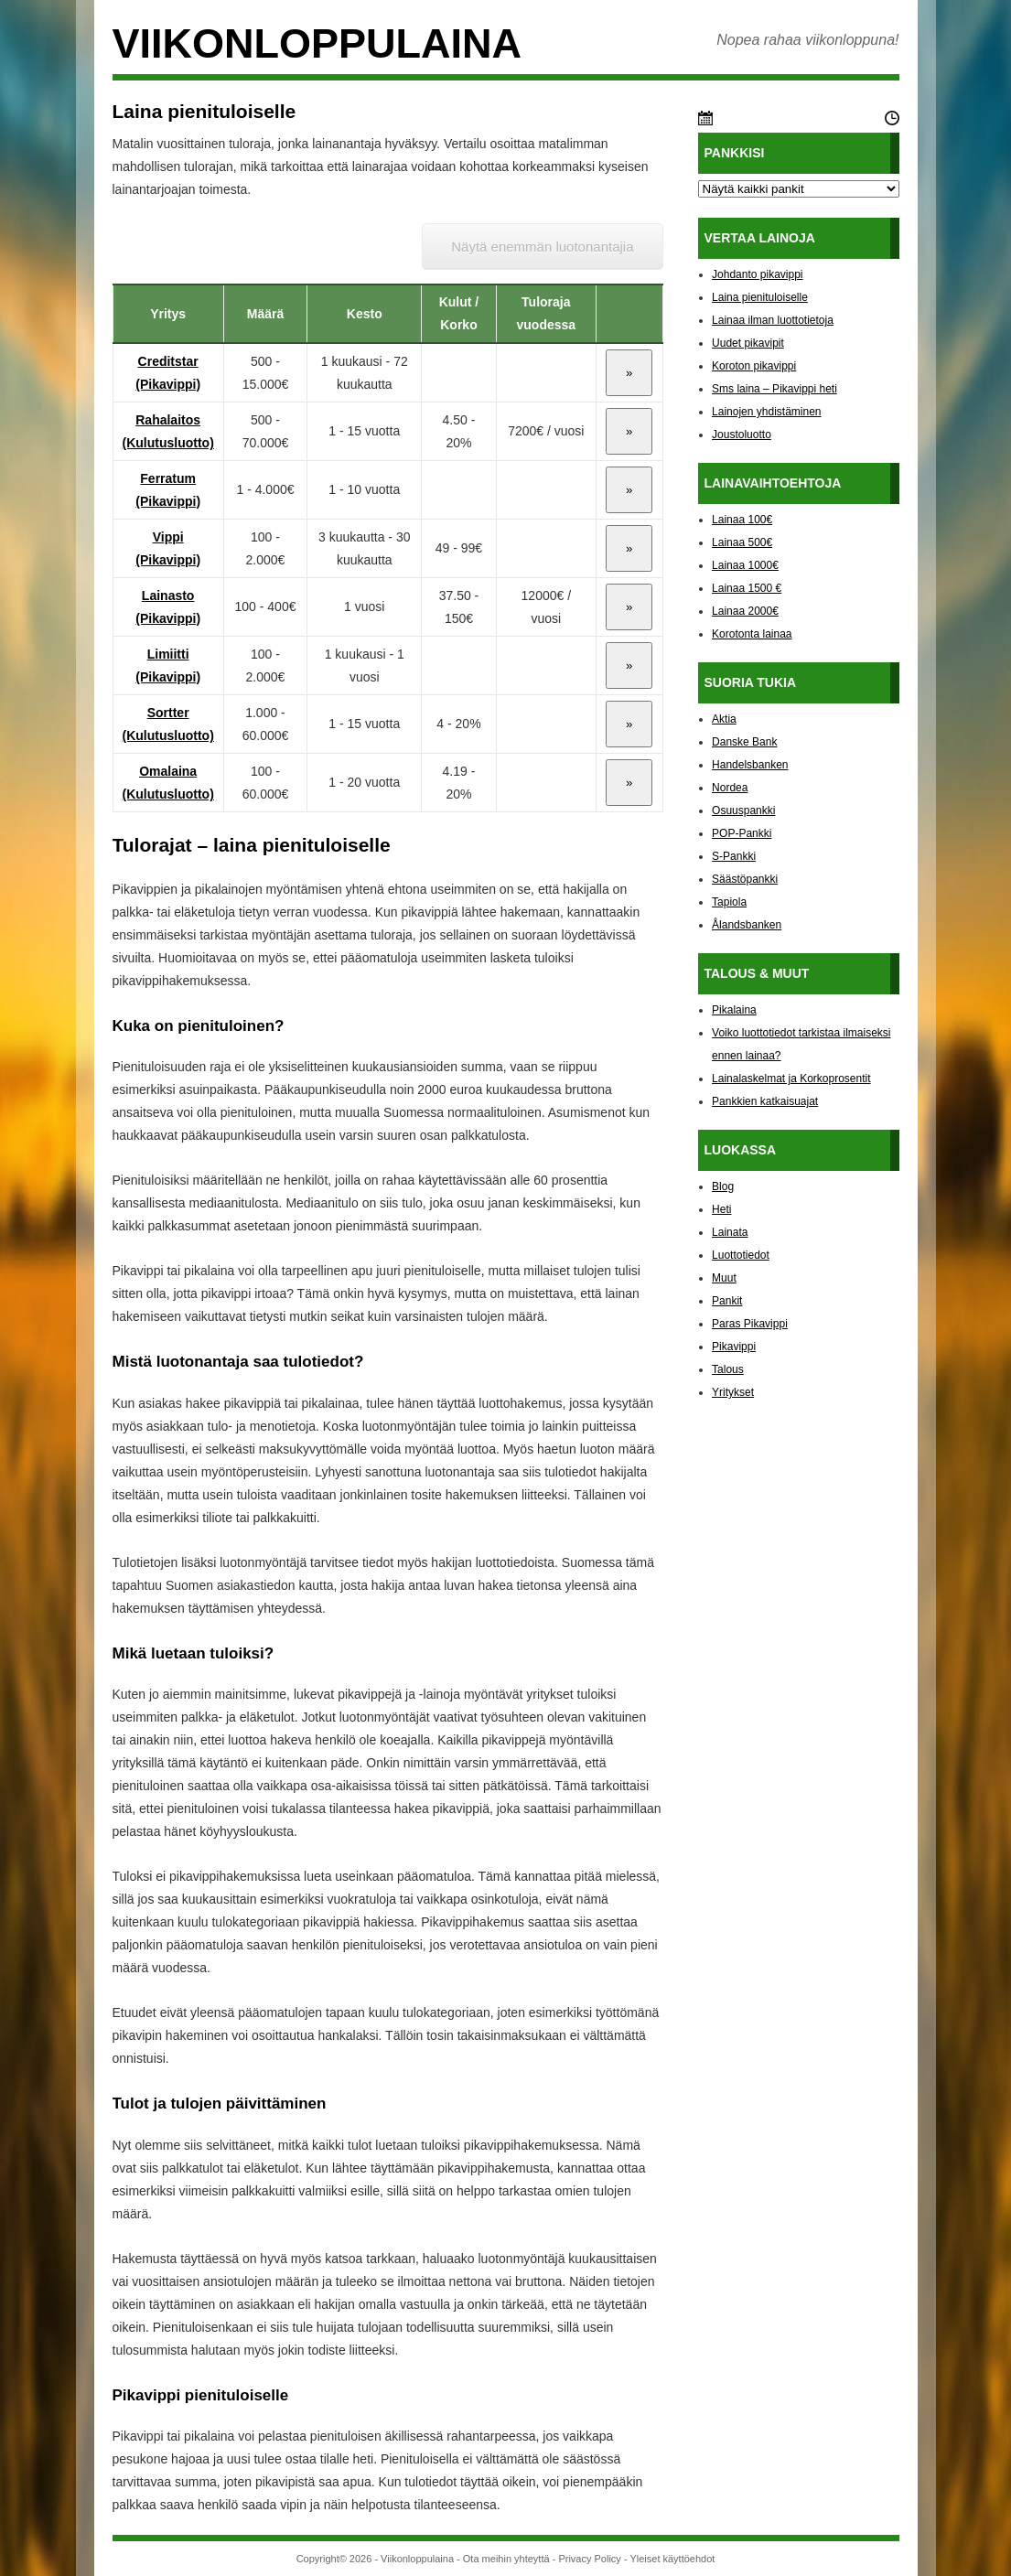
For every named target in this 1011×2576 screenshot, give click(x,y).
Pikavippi (734, 1346)
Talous (728, 1369)
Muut (724, 1278)
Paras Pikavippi (750, 1323)
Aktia (724, 719)
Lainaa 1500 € (746, 588)
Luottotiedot (740, 1255)
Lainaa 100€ (742, 519)
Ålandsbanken (746, 924)
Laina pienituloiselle (760, 297)
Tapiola (729, 902)
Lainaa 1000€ (745, 565)
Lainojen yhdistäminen (766, 411)
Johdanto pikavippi (757, 274)
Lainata (729, 1232)
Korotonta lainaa (751, 634)
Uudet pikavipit (748, 343)
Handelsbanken (750, 764)
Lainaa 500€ (742, 542)
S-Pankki (734, 856)
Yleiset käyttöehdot (672, 2558)
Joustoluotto (741, 434)
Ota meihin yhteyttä (506, 2558)
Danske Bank (744, 741)
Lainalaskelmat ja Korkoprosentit (791, 1078)
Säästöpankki (745, 879)
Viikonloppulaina (317, 43)
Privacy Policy (589, 2558)
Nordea (729, 787)
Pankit (727, 1300)
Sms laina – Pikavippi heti (774, 388)
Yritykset (733, 1392)
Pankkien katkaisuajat (765, 1101)
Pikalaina (734, 1010)
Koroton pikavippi (754, 366)
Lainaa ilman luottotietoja (773, 320)
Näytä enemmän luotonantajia (542, 246)
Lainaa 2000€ (745, 611)
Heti (721, 1209)
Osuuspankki (743, 810)
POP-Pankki (741, 833)
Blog (723, 1186)
